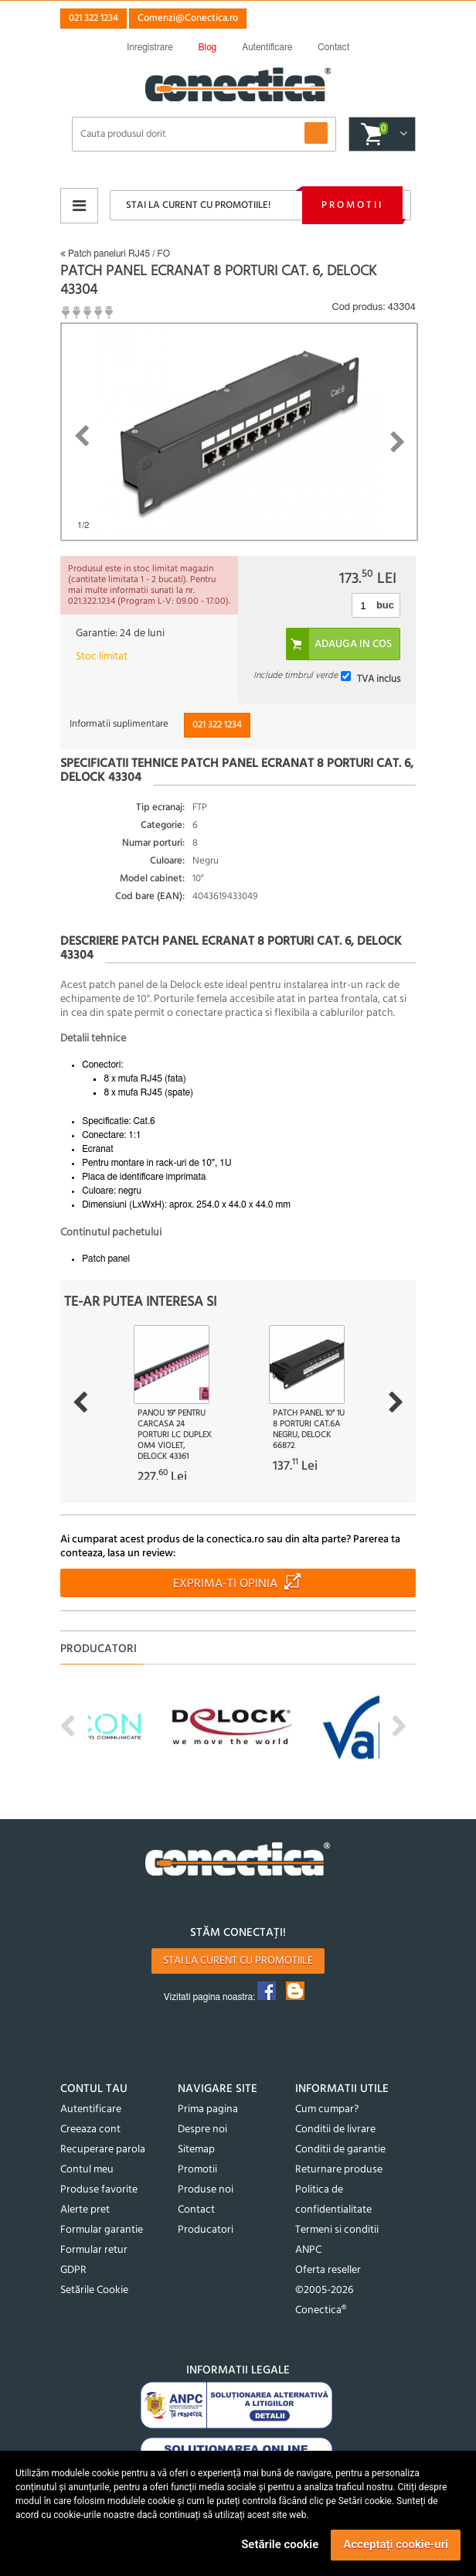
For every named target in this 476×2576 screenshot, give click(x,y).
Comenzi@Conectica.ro (188, 18)
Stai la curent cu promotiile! (198, 205)
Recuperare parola (102, 2150)
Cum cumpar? (327, 2109)
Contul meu (87, 2170)
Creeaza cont (90, 2129)
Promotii (352, 205)
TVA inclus (378, 678)
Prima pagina (208, 2109)
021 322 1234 (93, 18)
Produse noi (205, 2190)
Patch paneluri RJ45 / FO (115, 253)
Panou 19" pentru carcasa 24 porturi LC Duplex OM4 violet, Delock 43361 (175, 1435)
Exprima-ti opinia (225, 1584)
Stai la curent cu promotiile (238, 1961)
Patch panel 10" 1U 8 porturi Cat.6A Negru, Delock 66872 (309, 1429)
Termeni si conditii (337, 2230)
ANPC (308, 2250)
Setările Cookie (94, 2290)
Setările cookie (279, 2544)
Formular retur (94, 2250)
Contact (196, 2210)
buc (385, 605)
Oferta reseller (328, 2270)
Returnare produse (338, 2170)
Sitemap (196, 2150)
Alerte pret (85, 2210)
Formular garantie (101, 2230)
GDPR (73, 2270)
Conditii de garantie (340, 2150)
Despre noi (202, 2129)
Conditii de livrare (335, 2129)
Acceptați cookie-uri (395, 2544)
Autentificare (90, 2109)
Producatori (205, 2230)
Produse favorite (99, 2190)
